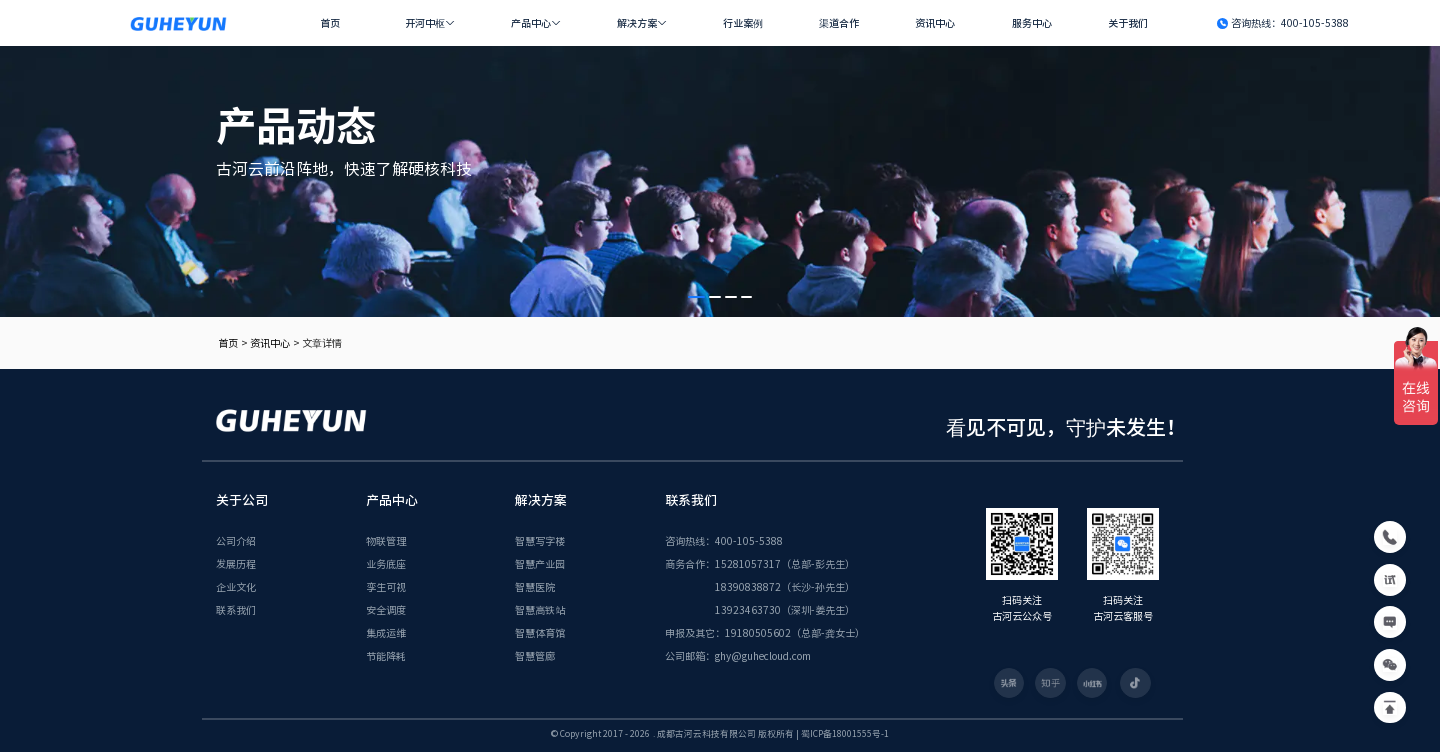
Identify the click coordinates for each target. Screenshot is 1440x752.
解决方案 (637, 23)
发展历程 (236, 563)
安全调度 (386, 609)
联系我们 (236, 609)
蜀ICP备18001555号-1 (845, 733)
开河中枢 (425, 23)
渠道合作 (839, 23)
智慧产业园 (540, 563)
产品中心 (531, 23)
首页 (330, 23)
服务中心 (1032, 23)
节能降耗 (386, 655)
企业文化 (236, 586)
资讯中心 (935, 23)
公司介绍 (236, 540)
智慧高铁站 (540, 609)
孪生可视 (386, 586)
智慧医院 (535, 586)
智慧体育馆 (540, 632)
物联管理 (386, 540)
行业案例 (743, 23)
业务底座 (386, 563)
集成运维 (386, 632)
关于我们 (1128, 23)
